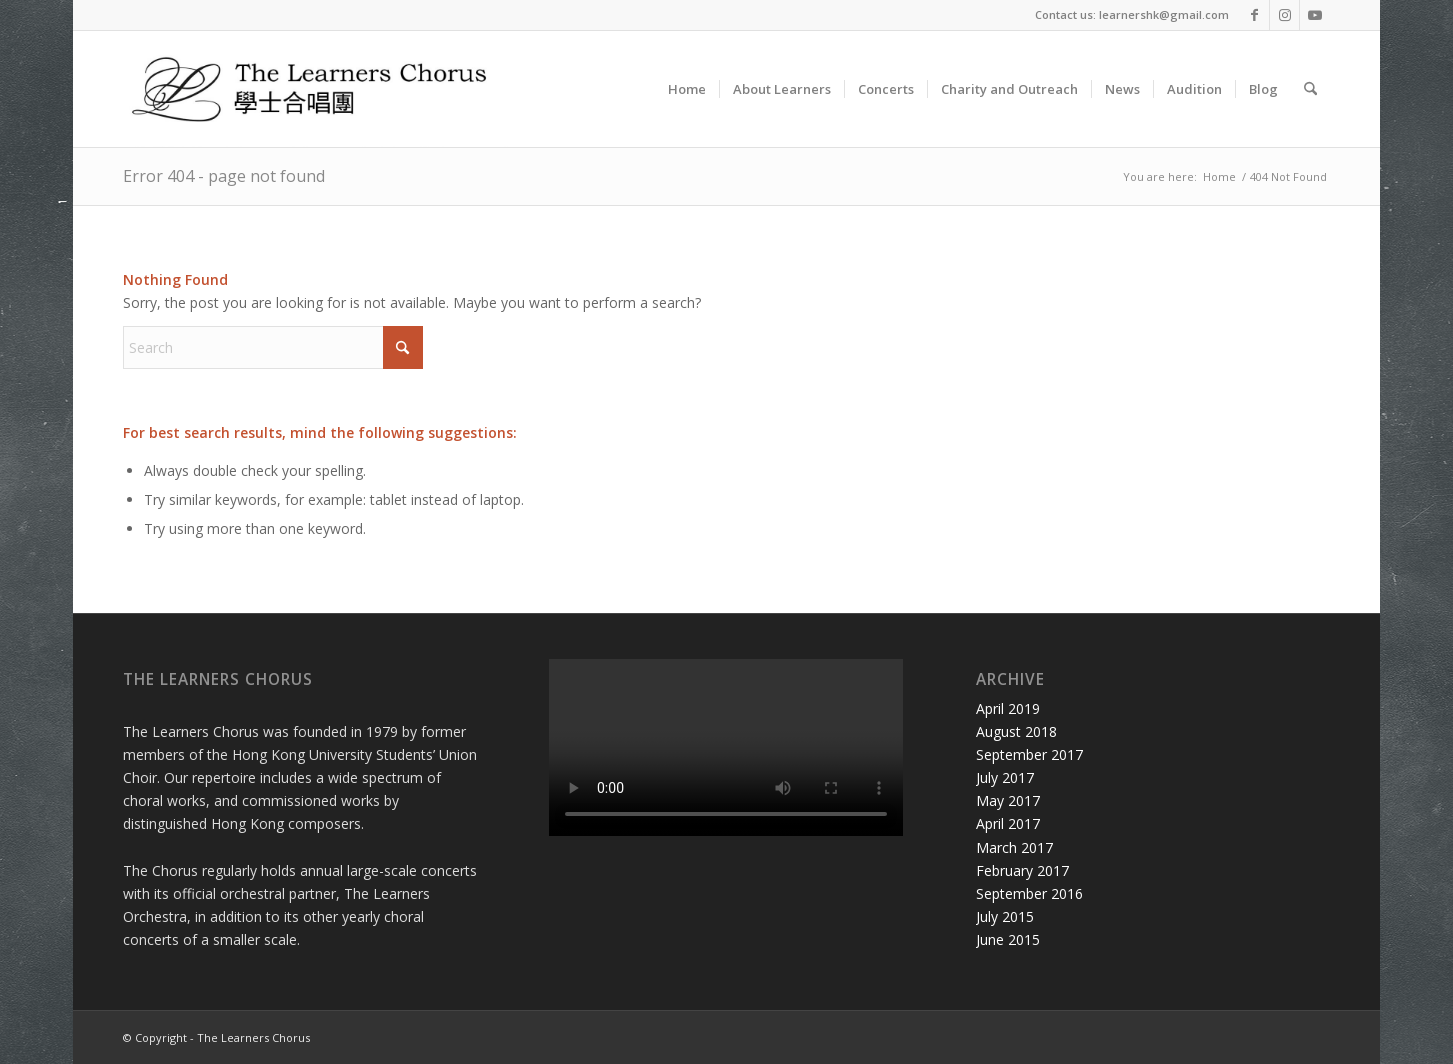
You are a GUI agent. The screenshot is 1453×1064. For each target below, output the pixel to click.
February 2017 (1022, 870)
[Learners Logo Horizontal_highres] (318, 89)
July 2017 (1005, 777)
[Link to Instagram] (1284, 15)
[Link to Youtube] (1315, 15)
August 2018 (1016, 731)
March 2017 (1014, 847)
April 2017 (1008, 823)
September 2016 (1029, 893)
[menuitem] (687, 89)
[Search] (1310, 89)
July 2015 (1005, 916)
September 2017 (1029, 754)
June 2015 (1008, 939)
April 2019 (1008, 708)
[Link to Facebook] (1254, 15)
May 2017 (1008, 800)
